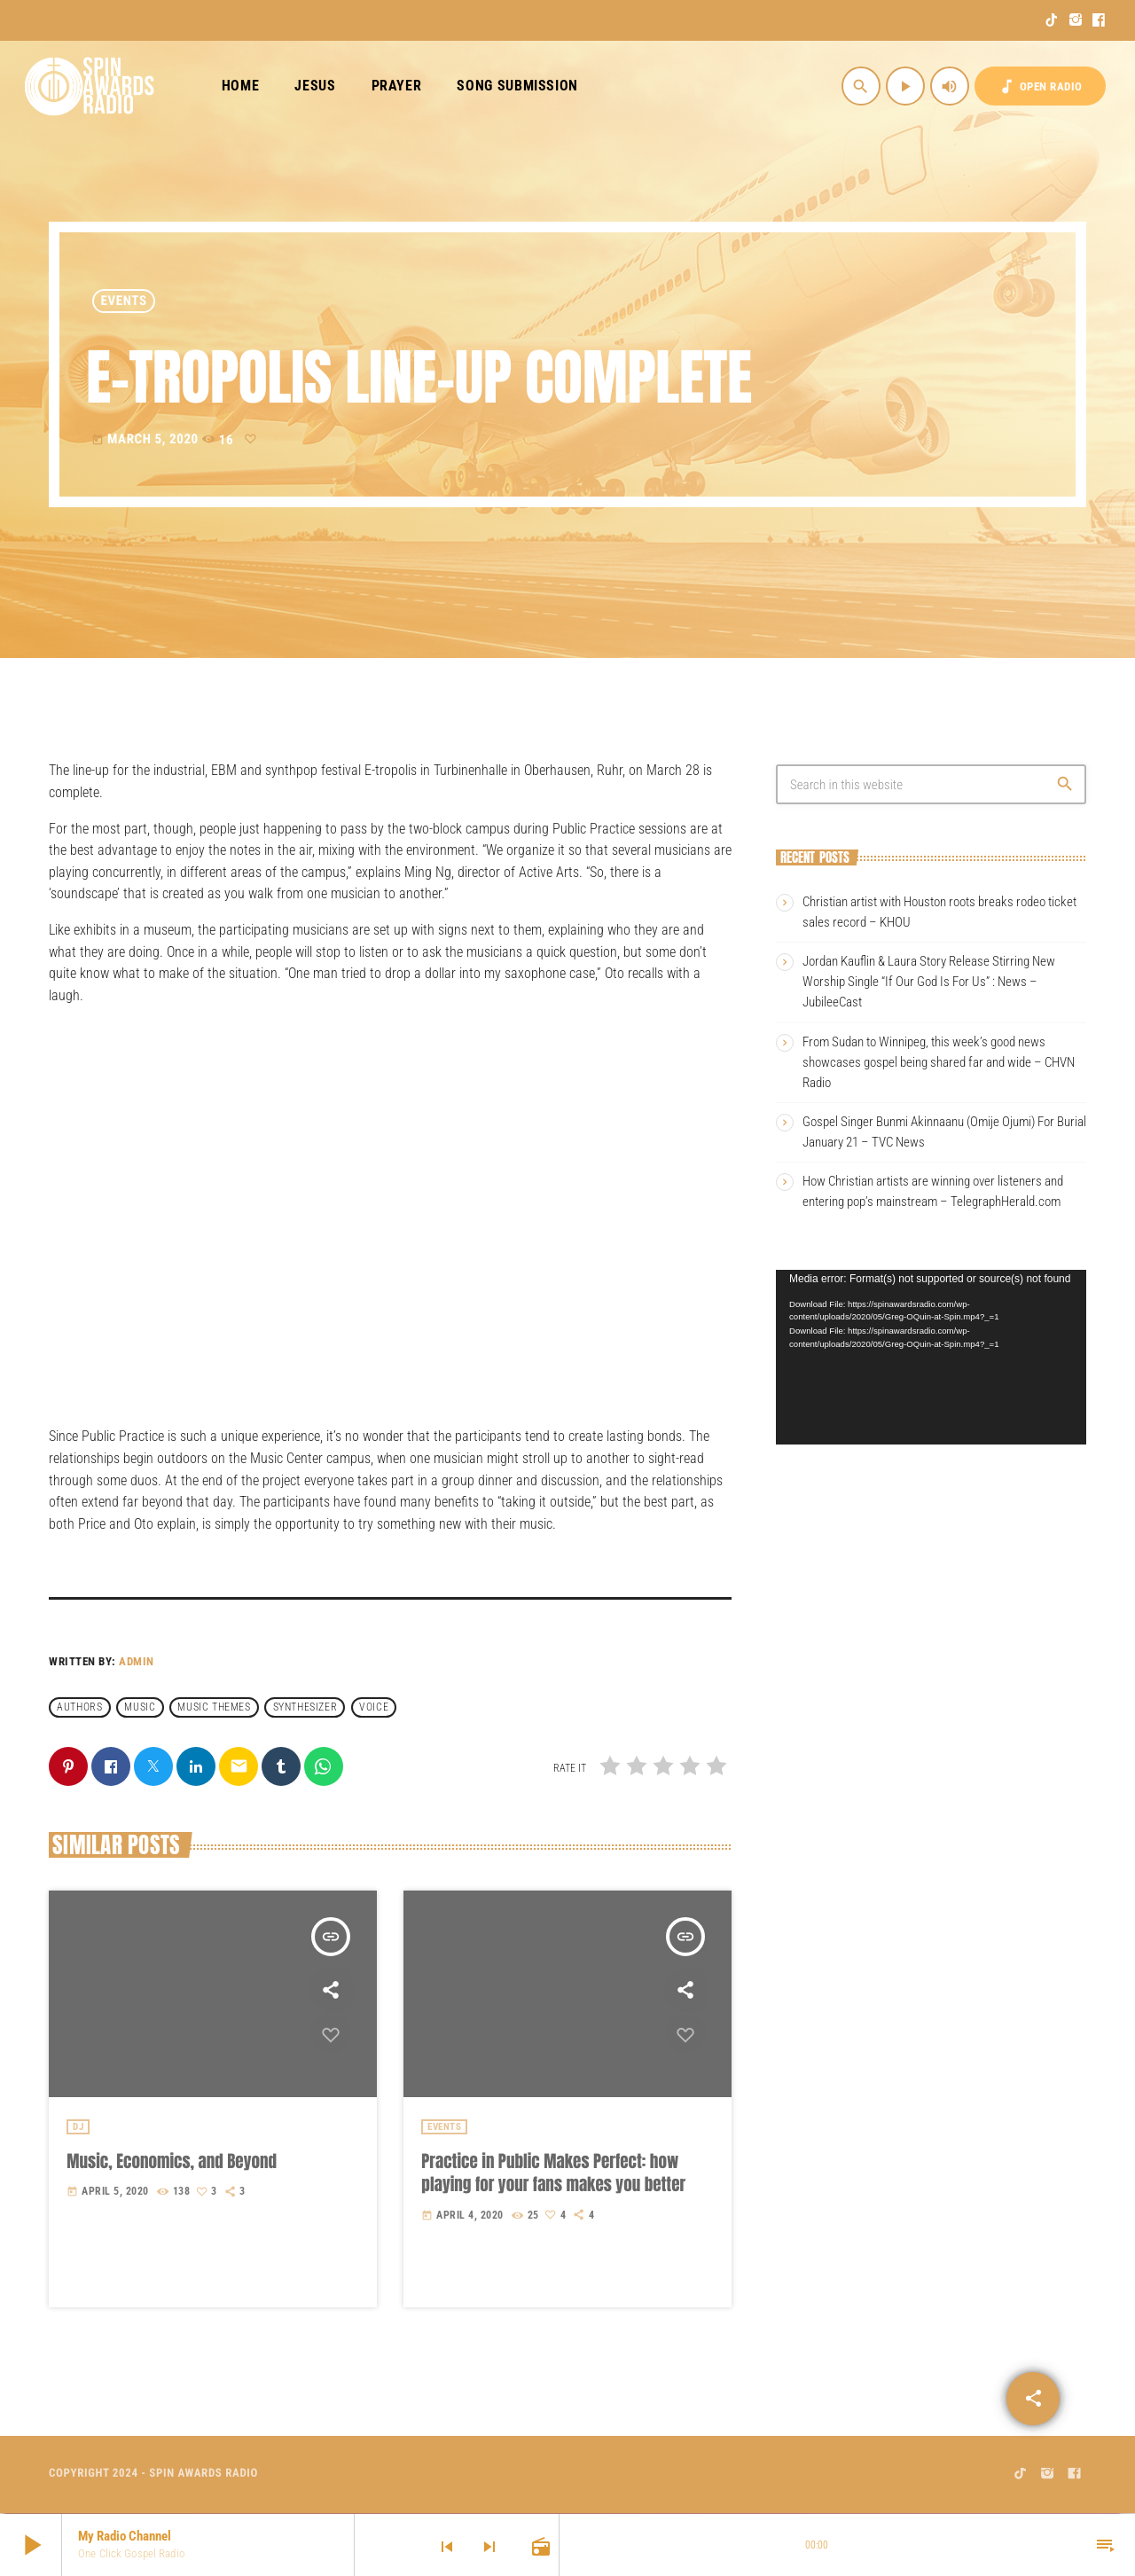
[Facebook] (1099, 20)
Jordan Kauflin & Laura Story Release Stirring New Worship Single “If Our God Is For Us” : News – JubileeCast (928, 981)
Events (124, 301)
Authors (79, 1707)
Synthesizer (305, 1707)
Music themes (213, 1707)
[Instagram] (1076, 20)
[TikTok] (1052, 20)
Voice (373, 1707)
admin (136, 1661)
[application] (931, 1357)
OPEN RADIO (1040, 86)
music (139, 1707)
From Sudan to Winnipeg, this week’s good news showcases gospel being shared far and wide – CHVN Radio (938, 1062)
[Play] (905, 86)
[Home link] (90, 86)
